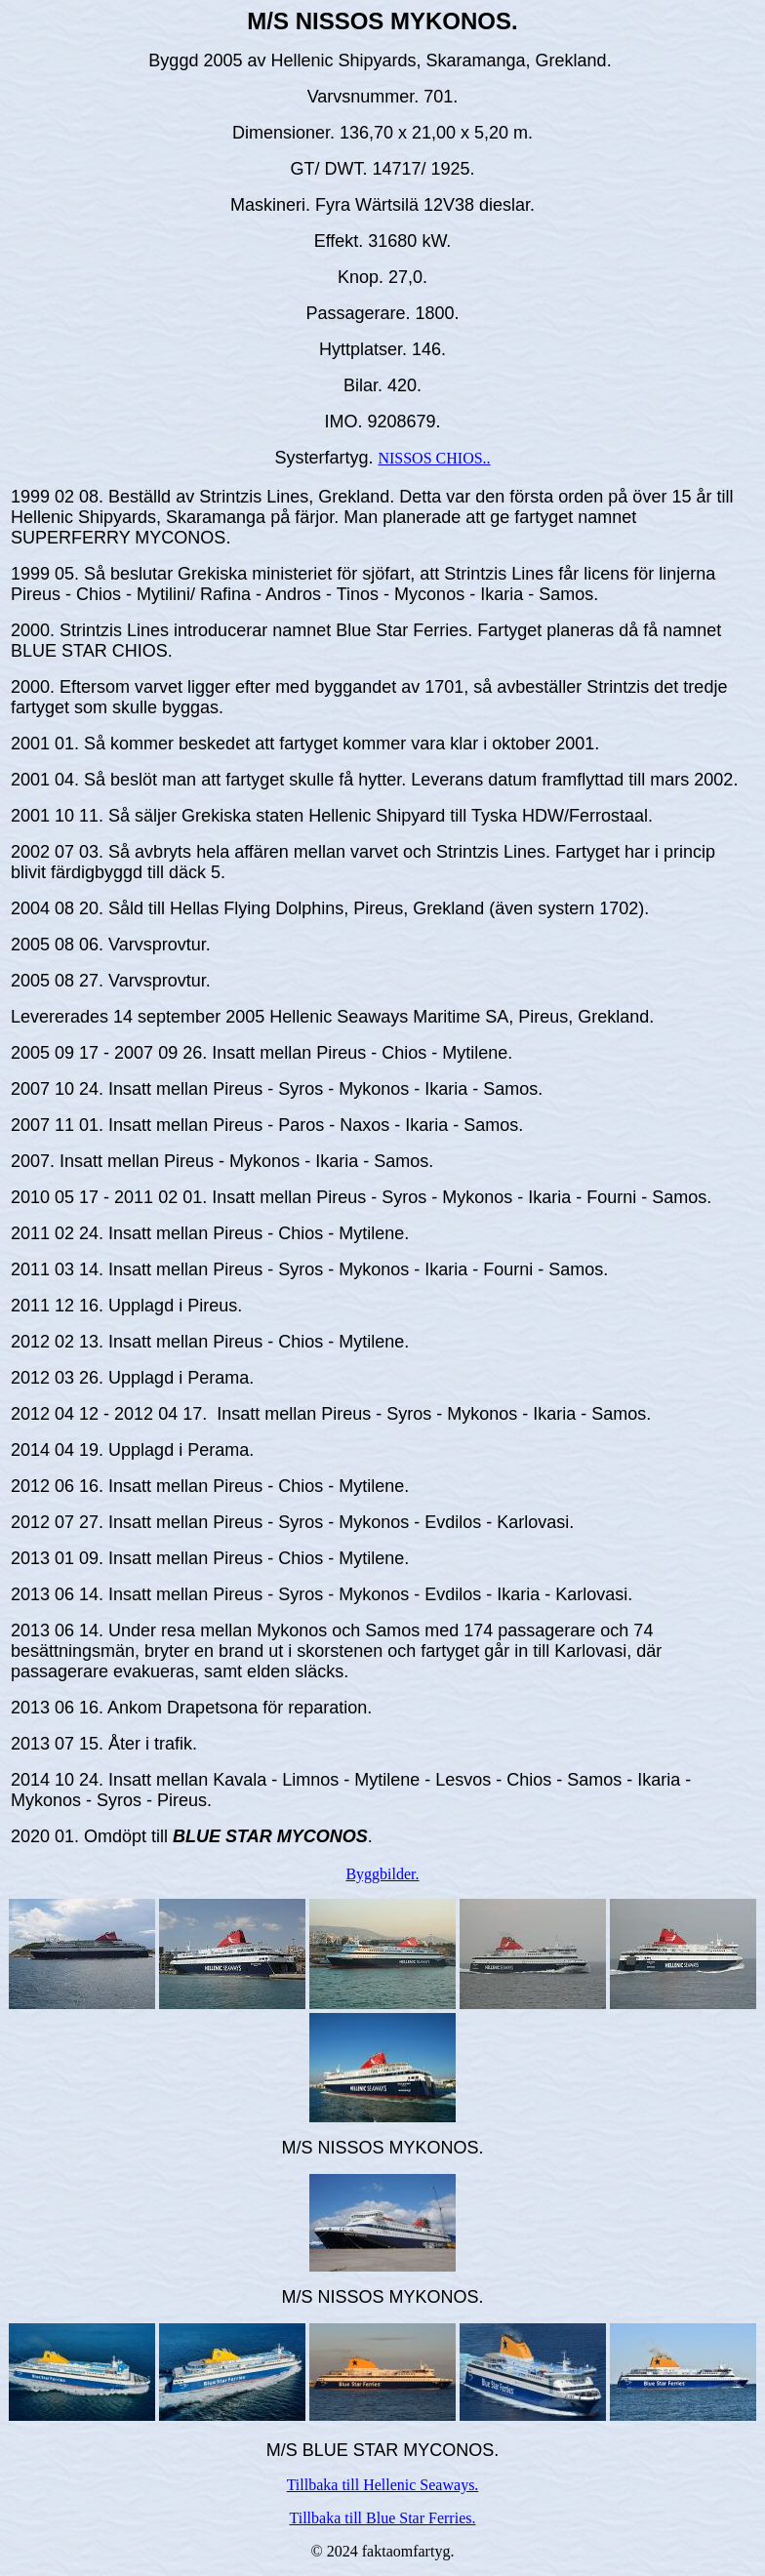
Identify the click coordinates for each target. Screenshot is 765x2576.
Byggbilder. (382, 1874)
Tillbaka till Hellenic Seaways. (383, 2484)
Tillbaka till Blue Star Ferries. (383, 2518)
